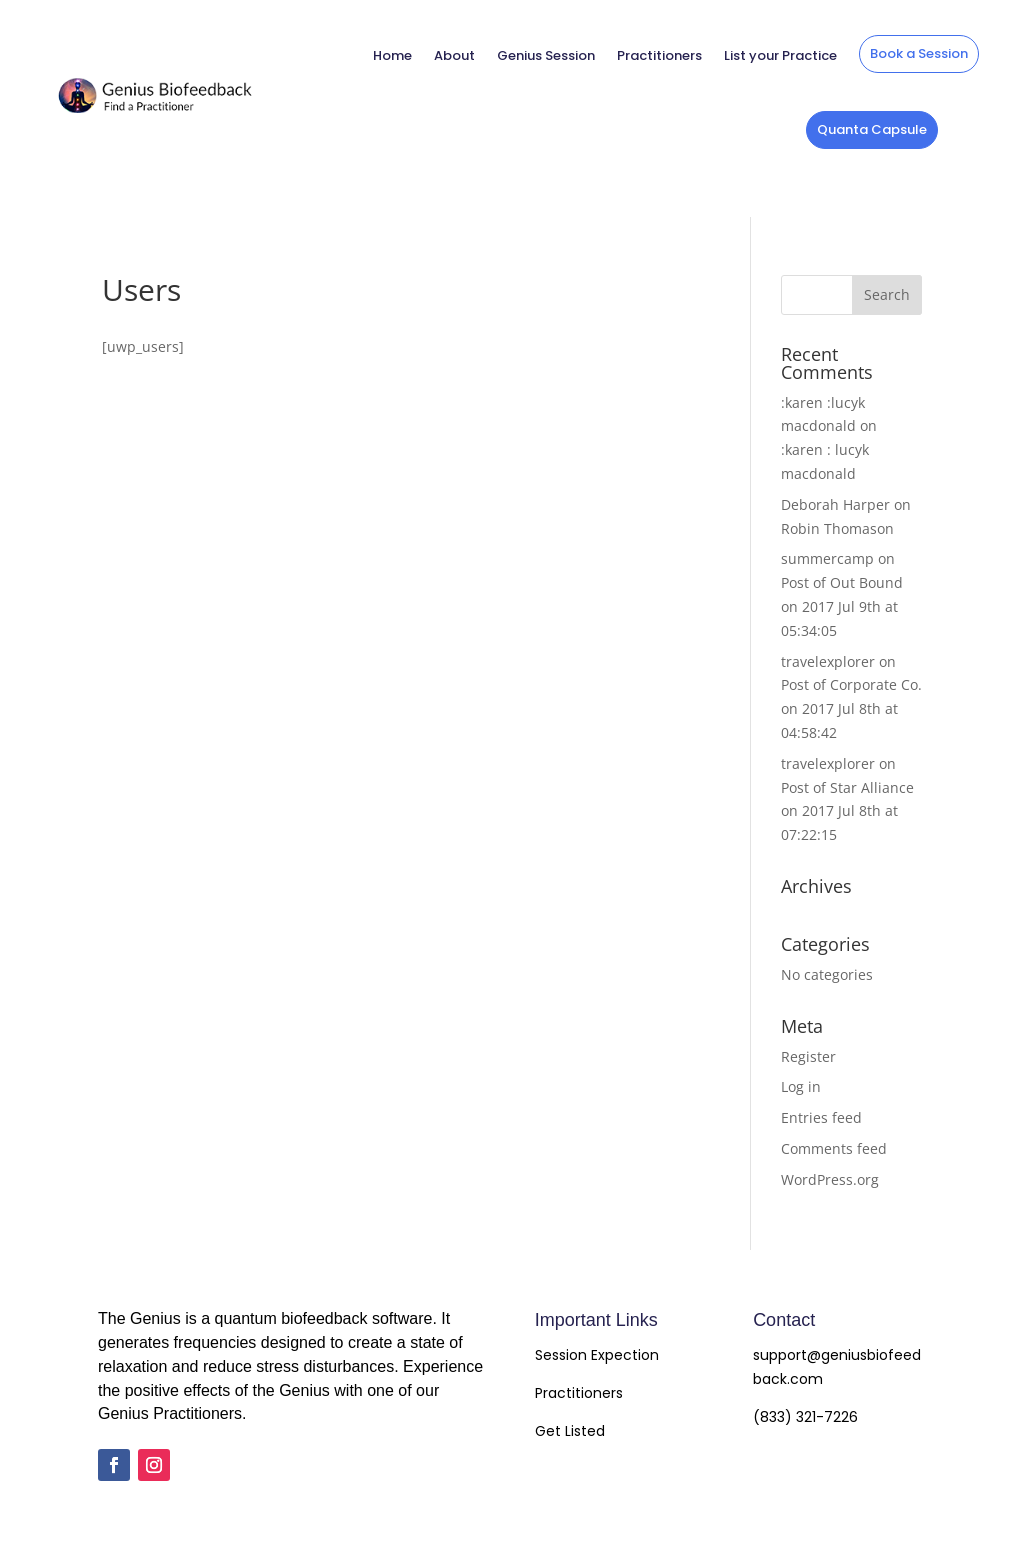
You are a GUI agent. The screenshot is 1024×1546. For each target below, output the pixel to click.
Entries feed (821, 1117)
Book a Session (919, 53)
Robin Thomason (837, 528)
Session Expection (597, 1355)
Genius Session (546, 55)
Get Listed (570, 1431)
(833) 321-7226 (805, 1417)
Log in (801, 1086)
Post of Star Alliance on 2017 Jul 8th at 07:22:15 (847, 811)
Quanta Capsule (872, 129)
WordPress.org (830, 1179)
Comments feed (834, 1148)
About (454, 55)
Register (808, 1056)
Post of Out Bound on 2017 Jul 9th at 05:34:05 (842, 606)
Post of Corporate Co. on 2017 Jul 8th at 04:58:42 (851, 708)
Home (392, 55)
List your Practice (780, 55)
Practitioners (659, 55)
